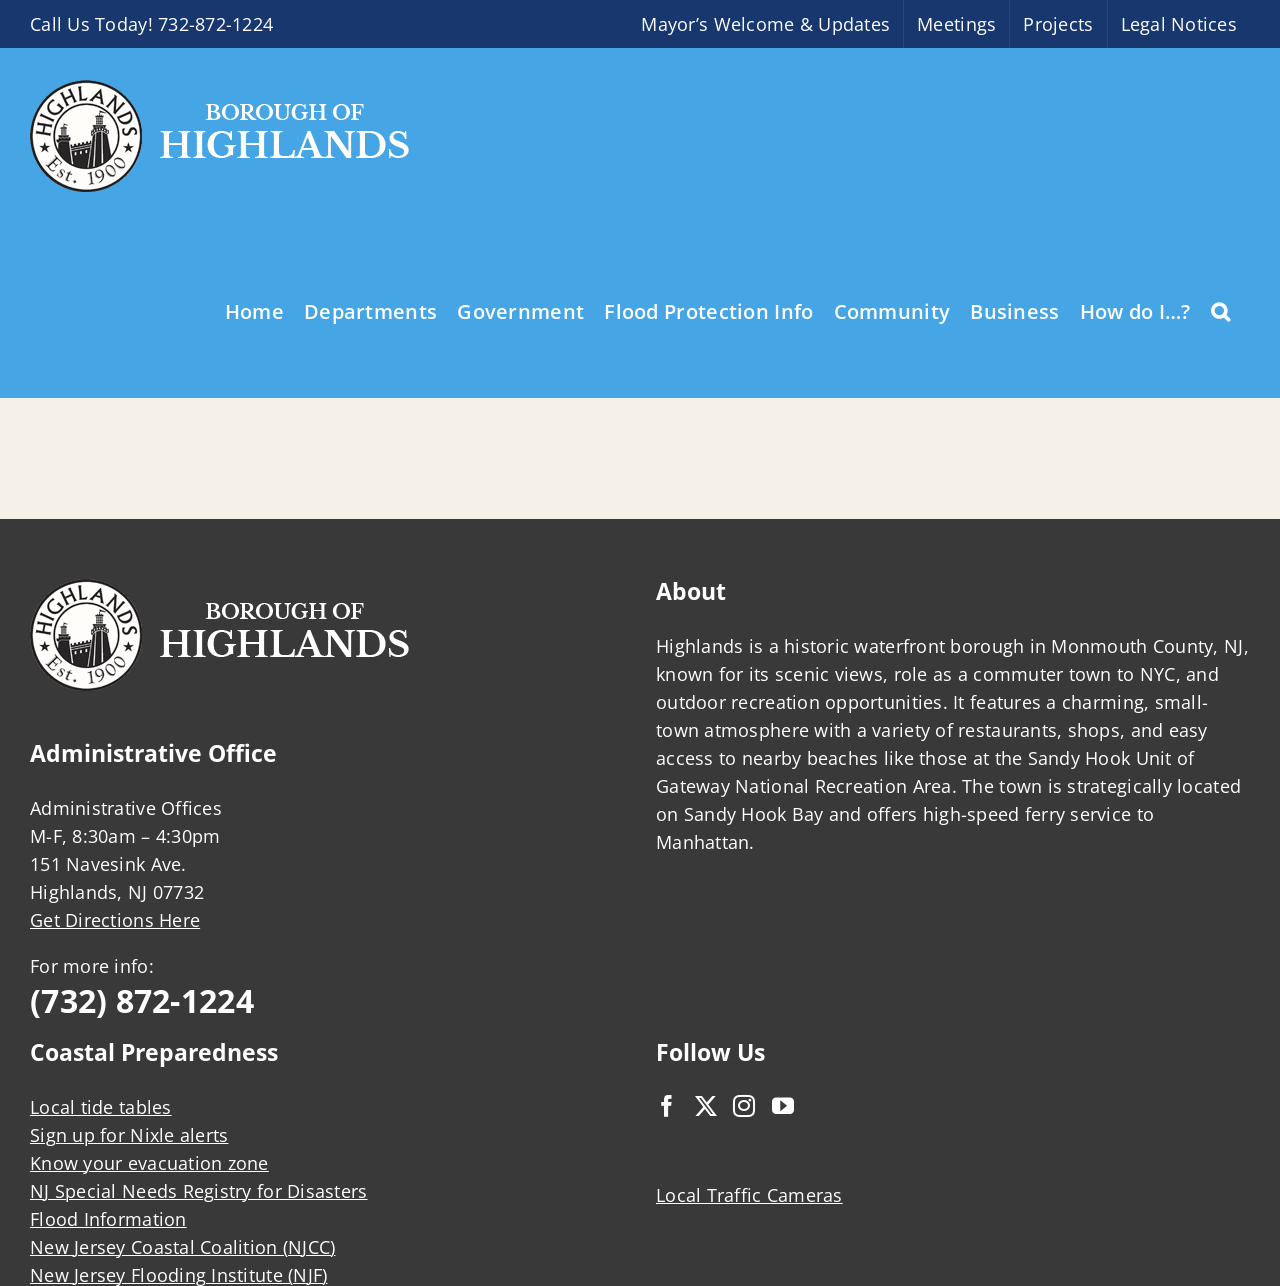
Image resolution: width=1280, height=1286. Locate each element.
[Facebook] (667, 1106)
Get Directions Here (115, 920)
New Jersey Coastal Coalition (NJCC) (182, 1247)
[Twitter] (706, 1106)
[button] (1220, 310)
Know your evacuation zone (149, 1163)
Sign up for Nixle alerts (129, 1135)
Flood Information (108, 1219)
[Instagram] (744, 1106)
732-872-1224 (215, 24)
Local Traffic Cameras (749, 1195)
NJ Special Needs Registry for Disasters (199, 1191)
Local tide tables (101, 1107)
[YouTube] (783, 1106)
